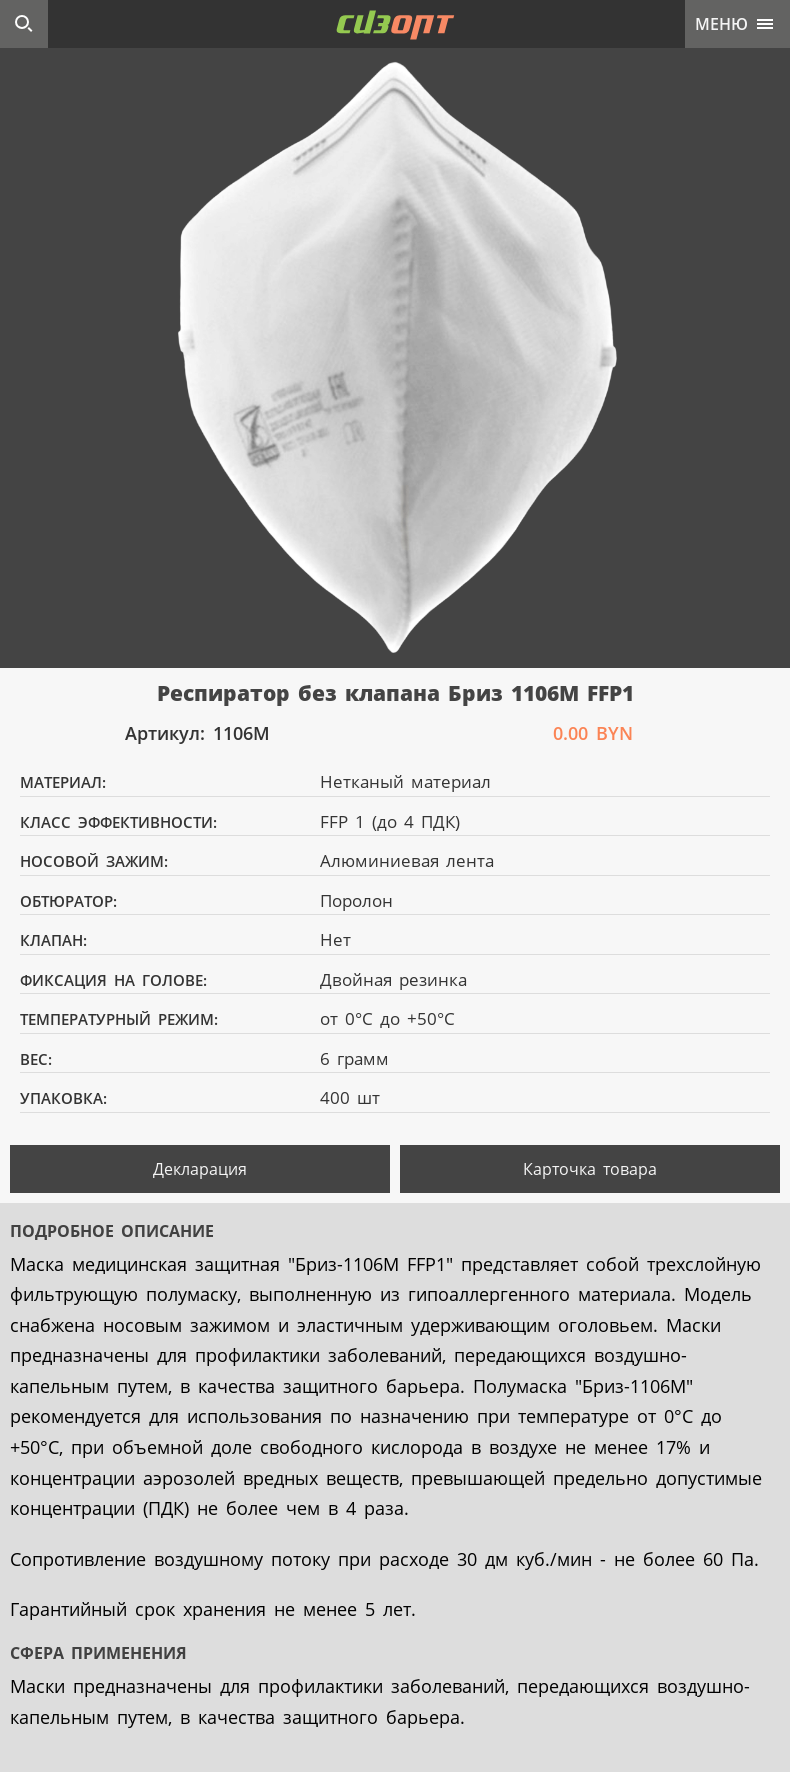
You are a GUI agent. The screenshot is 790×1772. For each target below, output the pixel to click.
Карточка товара (590, 1169)
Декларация (200, 1169)
